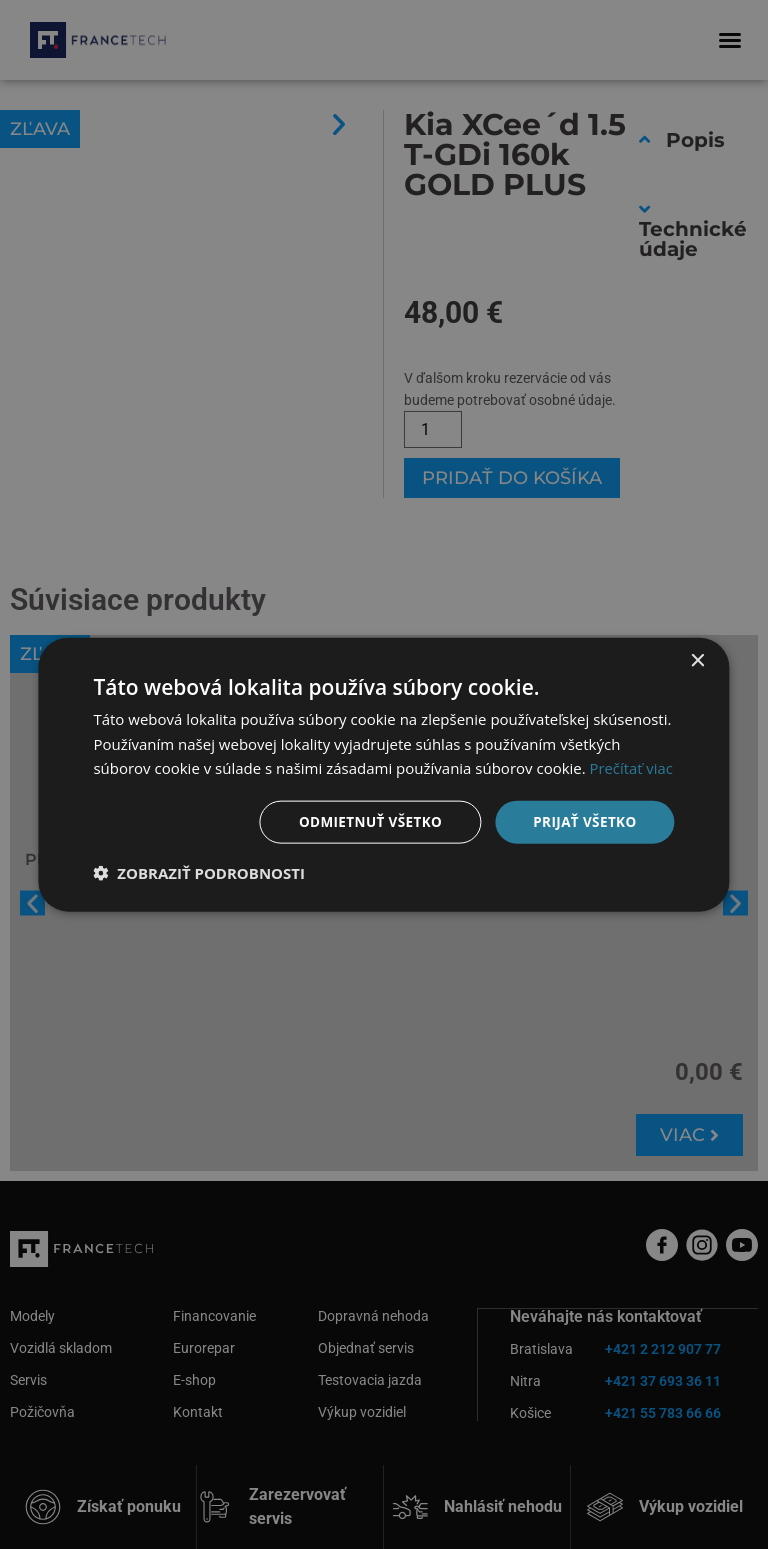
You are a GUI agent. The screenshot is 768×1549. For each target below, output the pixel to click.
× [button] (697, 659)
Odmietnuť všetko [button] (364, 821)
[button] (199, 874)
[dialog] (384, 774)
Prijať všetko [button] (582, 821)
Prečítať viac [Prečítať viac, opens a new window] (632, 767)
